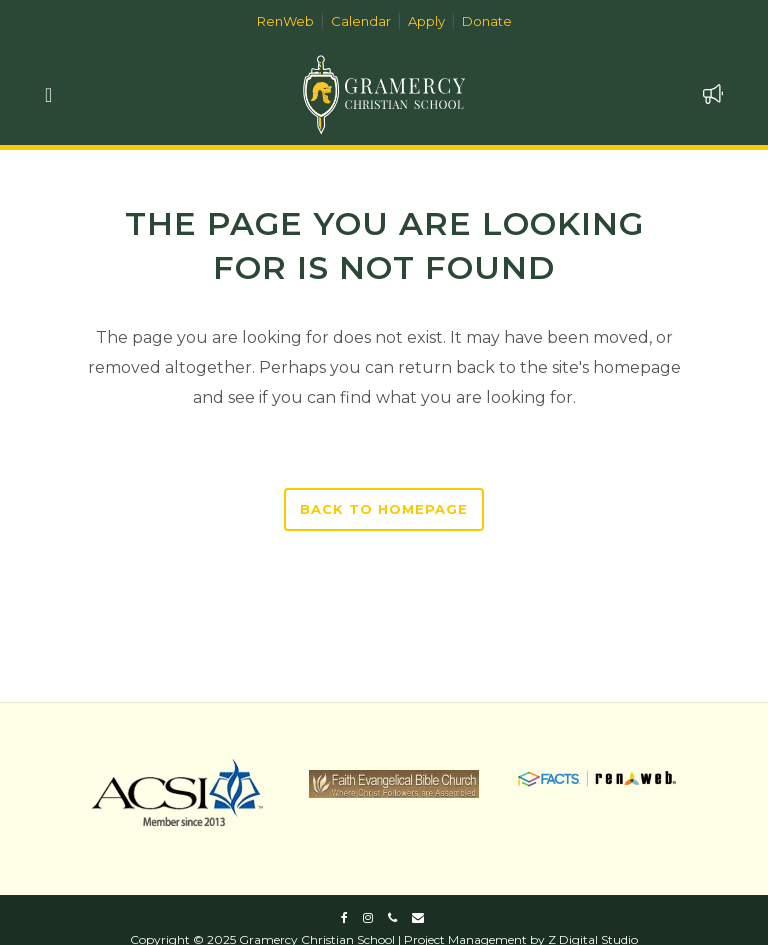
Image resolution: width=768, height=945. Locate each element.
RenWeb (285, 21)
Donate (487, 21)
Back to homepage (384, 509)
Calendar (361, 21)
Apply (426, 21)
